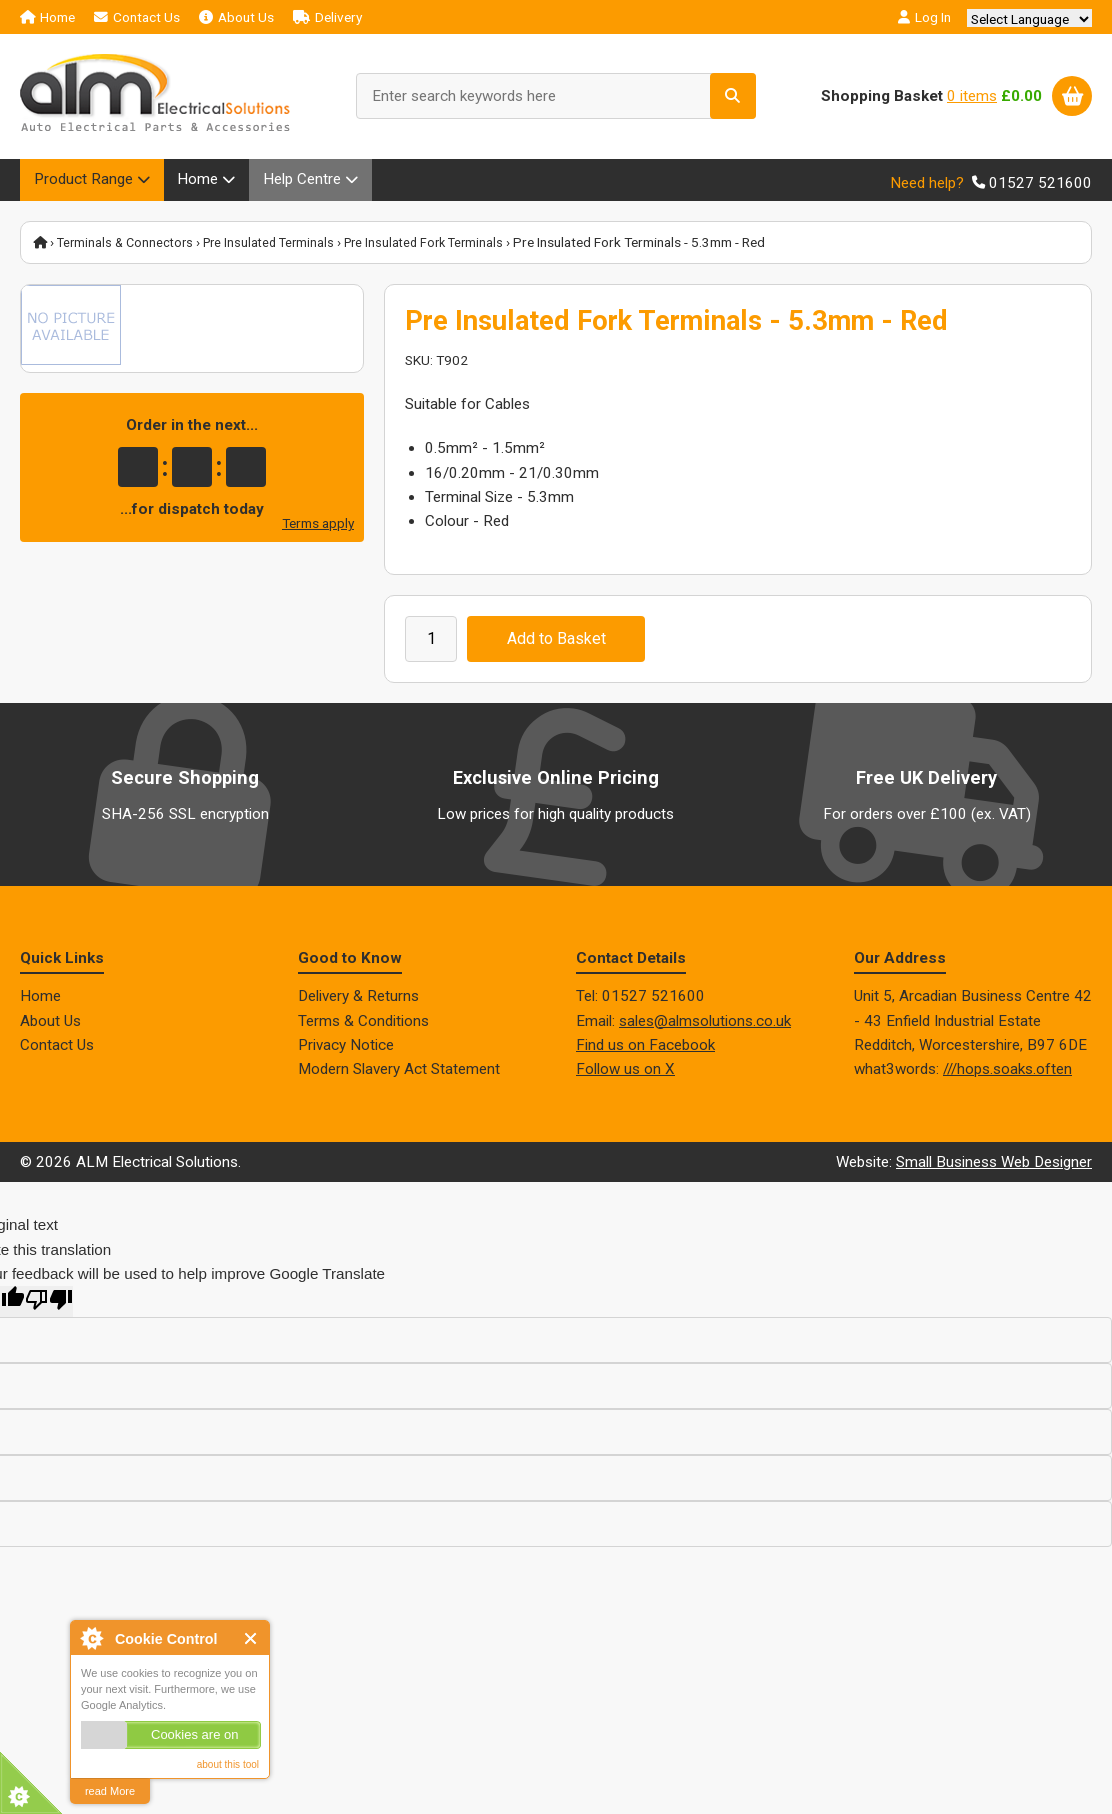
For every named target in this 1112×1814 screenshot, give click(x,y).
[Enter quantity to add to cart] (431, 644)
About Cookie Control (91, 1638)
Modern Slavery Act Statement (399, 1075)
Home (47, 17)
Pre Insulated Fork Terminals (442, 248)
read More (110, 1791)
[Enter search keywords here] (556, 96)
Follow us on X (625, 1075)
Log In (924, 17)
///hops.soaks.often (1007, 1075)
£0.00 (1021, 96)
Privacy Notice (346, 1050)
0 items (972, 96)
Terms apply (318, 529)
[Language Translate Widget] (1029, 19)
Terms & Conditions (363, 1026)
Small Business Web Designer (994, 1167)
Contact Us (137, 17)
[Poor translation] (49, 1307)
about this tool (228, 1764)
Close (251, 1638)
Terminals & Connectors (129, 248)
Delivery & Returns (358, 1002)
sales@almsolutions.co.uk (705, 1026)
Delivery (327, 17)
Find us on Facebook (645, 1050)
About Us (236, 17)
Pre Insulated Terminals (279, 248)
